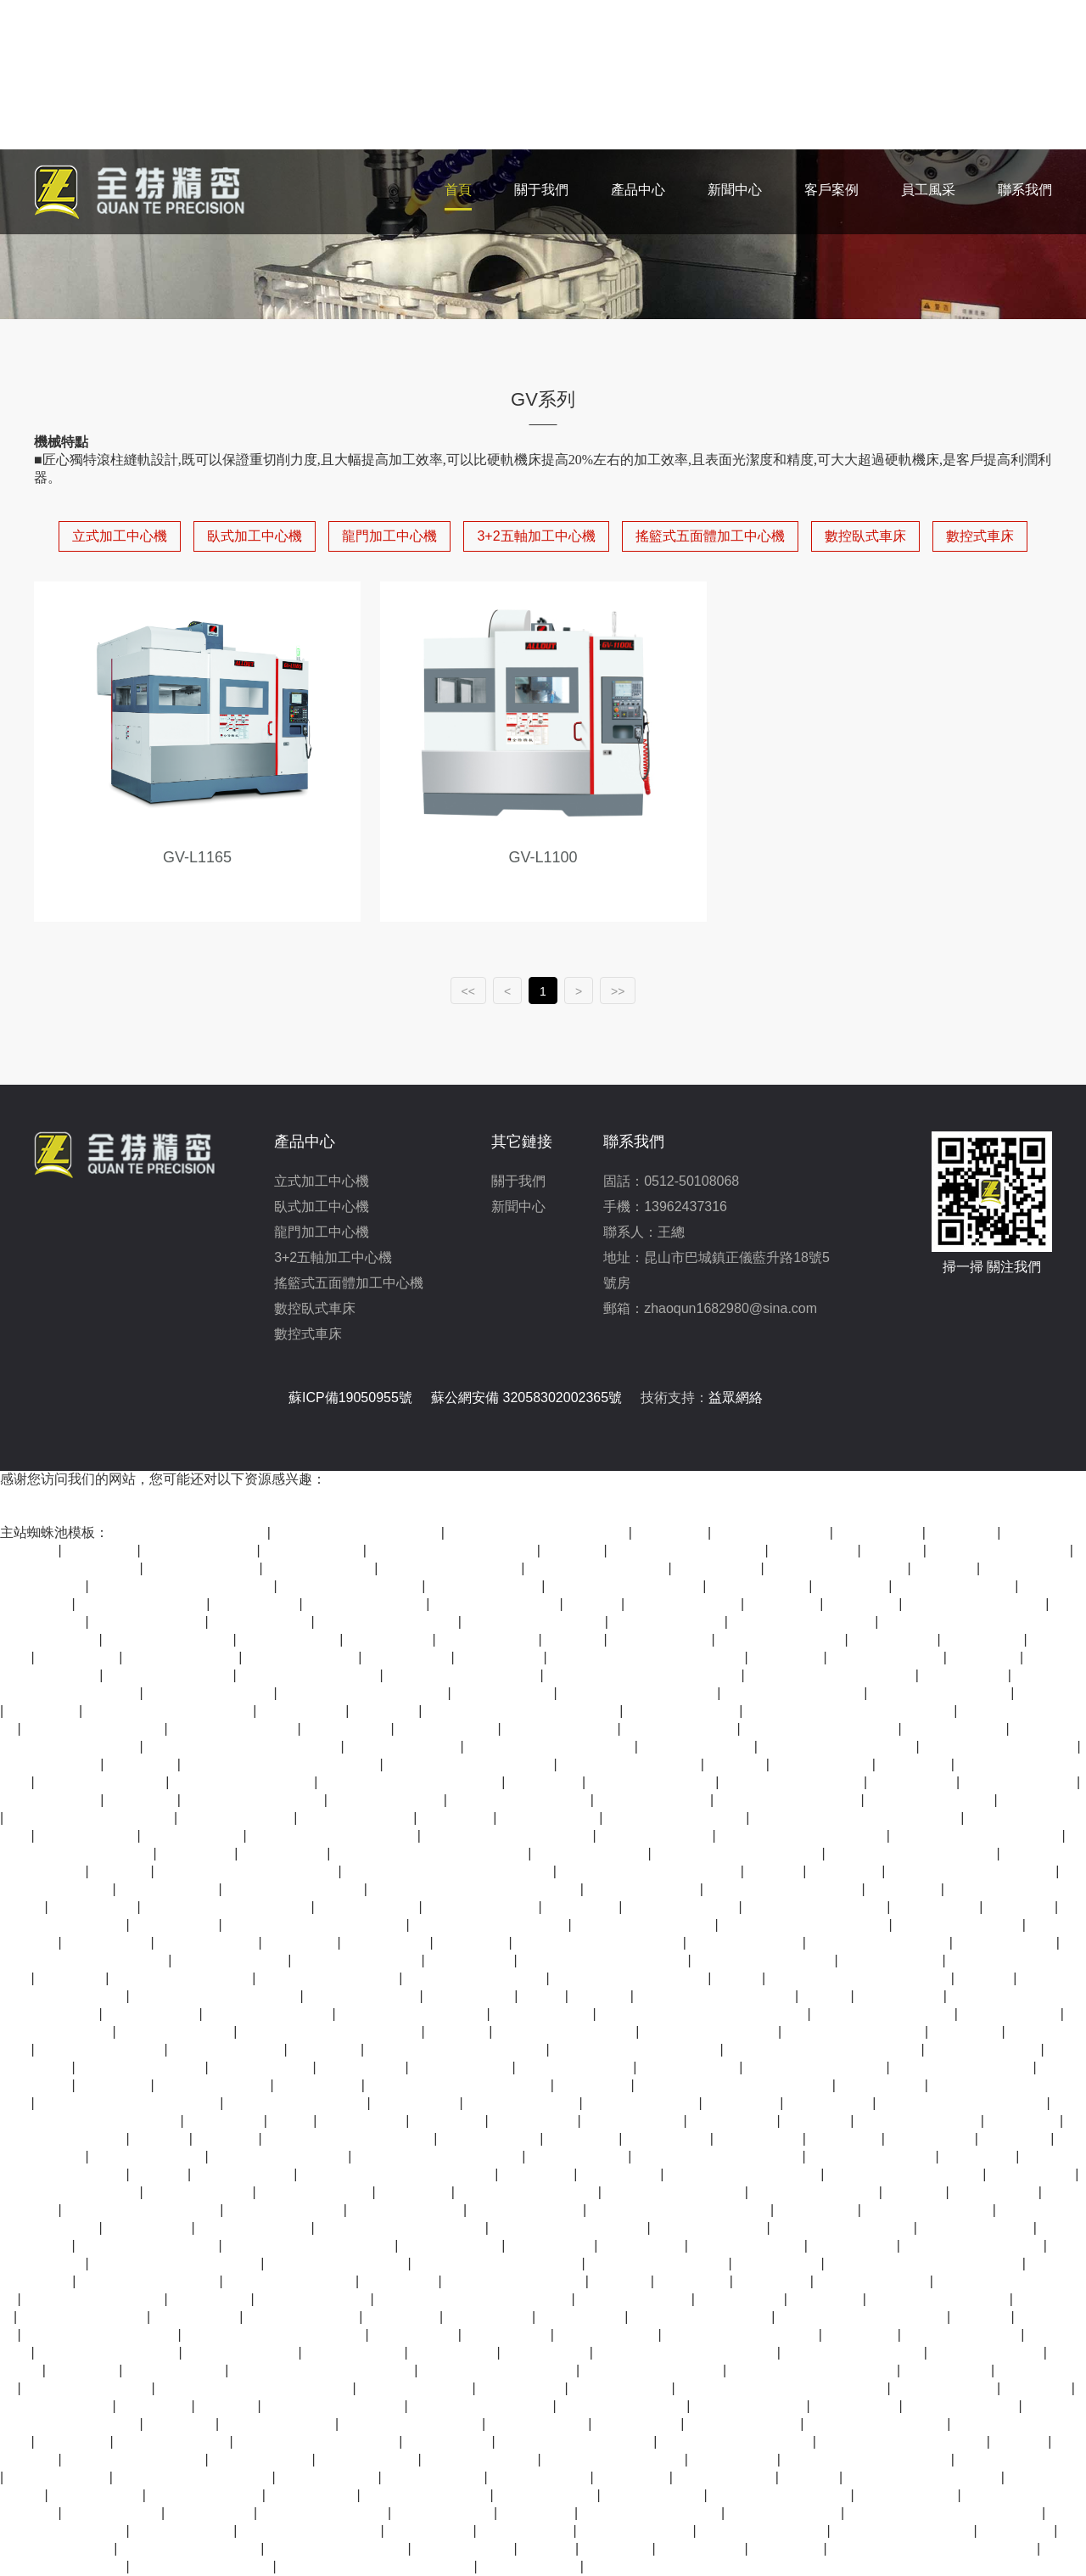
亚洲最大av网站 (653, 2495)
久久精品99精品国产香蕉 (905, 2174)
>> (617, 991)
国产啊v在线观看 (199, 2192)
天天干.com (743, 2103)
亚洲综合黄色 (582, 2316)
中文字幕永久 (1032, 2174)
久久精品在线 (717, 1568)
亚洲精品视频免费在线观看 (831, 1675)
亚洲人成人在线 (244, 2174)
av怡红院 (228, 2406)
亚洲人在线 (1052, 1693)
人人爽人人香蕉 (169, 1889)
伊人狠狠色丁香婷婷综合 (744, 2174)
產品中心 (638, 189)
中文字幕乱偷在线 (182, 1657)
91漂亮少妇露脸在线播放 (924, 2477)
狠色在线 (1021, 2441)
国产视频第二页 (87, 1835)
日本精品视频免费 (887, 1657)
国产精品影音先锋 (962, 2406)
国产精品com (818, 2210)
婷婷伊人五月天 (539, 2423)
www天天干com (113, 2513)
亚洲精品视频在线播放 (975, 1604)
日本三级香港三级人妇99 (630, 1978)
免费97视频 (593, 2085)
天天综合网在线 (725, 2477)
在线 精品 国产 (526, 2530)
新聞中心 (735, 189)
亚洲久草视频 (778, 2263)
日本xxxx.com (319, 2085)
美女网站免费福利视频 (853, 2352)
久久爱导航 (472, 1942)
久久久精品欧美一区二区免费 (650, 1871)
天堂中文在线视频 (747, 2245)
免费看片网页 (430, 2530)
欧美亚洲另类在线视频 (69, 2192)
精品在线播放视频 (406, 2210)
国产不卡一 (448, 2120)
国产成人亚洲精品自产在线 (903, 2441)
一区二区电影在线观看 (630, 1764)
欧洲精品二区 (448, 2441)
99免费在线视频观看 (142, 1604)
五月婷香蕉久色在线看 (940, 1693)
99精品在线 (142, 1764)
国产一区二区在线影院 (190, 2548)
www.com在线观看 (285, 2210)
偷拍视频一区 (534, 2120)
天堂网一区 (301, 1942)
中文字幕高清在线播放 (658, 2263)
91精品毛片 (1017, 2530)
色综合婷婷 (826, 2299)
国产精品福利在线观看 (534, 1621)
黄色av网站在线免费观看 (687, 1550)
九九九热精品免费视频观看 (599, 1942)
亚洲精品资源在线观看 (973, 2245)
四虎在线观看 (829, 2103)
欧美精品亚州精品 (387, 1800)
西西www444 (643, 2245)
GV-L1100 (542, 857)
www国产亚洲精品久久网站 (310, 2245)
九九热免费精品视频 (427, 2495)
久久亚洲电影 (638, 2423)
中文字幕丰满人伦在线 (337, 2263)
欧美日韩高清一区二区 (676, 1817)
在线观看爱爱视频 (744, 2423)
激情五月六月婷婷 (485, 1586)
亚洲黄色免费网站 (653, 1800)
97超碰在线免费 (661, 1639)
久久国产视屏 (362, 2067)
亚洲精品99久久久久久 (481, 2406)
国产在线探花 (1042, 1800)
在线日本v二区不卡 (955, 1586)
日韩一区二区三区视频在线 (453, 1550)
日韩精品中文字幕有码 (651, 2513)
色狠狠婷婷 (538, 2174)
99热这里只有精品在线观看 (176, 2263)
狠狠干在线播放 (690, 2067)
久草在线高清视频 (697, 1746)
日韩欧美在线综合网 (141, 2067)
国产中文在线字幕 (148, 1621)
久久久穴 (601, 1996)
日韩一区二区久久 (200, 1550)
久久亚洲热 (846, 1871)
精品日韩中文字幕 (404, 1746)
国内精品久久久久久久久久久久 (644, 1675)
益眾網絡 (735, 1397)
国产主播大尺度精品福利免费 (411, 1782)
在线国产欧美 (881, 2085)
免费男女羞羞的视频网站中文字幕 (703, 2013)
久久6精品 (946, 1568)
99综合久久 (545, 1782)
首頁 (458, 189)
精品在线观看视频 (683, 1710)
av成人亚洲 (181, 2423)
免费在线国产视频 (977, 2227)
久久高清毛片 (853, 2245)
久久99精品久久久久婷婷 (569, 2227)
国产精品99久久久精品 (243, 1782)
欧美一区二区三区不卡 (884, 2013)
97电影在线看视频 (176, 2031)
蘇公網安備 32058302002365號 (526, 1397)
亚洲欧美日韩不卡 (416, 2388)
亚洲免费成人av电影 (324, 2513)
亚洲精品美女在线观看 (877, 2423)
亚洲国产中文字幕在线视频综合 (376, 2566)
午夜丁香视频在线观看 (794, 1693)
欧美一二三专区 (490, 2138)
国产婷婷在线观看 (303, 2316)
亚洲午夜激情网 (578, 2156)
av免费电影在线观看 (169, 1639)
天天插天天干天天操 (269, 2013)
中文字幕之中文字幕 (959, 1924)
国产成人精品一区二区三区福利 (647, 1657)
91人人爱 (573, 1550)
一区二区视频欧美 (636, 2530)
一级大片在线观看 (227, 2049)
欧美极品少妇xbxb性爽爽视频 (459, 2085)
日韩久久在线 (389, 1639)
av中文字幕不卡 (447, 1728)
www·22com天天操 (772, 1532)
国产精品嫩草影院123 (710, 2031)
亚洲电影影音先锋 (635, 2299)
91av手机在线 (470, 1996)
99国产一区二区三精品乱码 (863, 2316)
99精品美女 (985, 1657)
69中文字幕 (979, 2156)
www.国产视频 (97, 2495)
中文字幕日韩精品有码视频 (216, 1996)
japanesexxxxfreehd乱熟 (737, 2441)
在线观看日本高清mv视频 (716, 1996)
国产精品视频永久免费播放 (636, 2049)
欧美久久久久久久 (523, 2103)
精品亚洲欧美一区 (680, 1728)
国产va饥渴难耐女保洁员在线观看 (783, 2388)
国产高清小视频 (488, 1639)
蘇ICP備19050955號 (350, 1397)
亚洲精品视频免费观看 (309, 1675)
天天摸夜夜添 (470, 1960)
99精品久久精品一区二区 (142, 2210)
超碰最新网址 (489, 2316)
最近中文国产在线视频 (843, 2227)
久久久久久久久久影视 (476, 1978)
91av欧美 (810, 2477)
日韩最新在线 (964, 1675)
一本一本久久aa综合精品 (189, 1532)
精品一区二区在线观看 (520, 1800)
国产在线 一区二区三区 (803, 1621)
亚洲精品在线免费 (481, 2459)
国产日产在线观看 (561, 1728)
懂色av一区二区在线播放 (821, 1728)
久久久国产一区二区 (781, 1639)
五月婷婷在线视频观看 (412, 2423)
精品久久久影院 (822, 1764)
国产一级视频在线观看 (253, 1800)
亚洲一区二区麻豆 (668, 1621)
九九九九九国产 (1010, 2013)
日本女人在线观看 (987, 2352)
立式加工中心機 (119, 536)
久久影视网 (914, 1764)
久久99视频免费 (368, 1907)
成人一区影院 (759, 2138)
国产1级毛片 (620, 2174)
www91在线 (401, 2281)
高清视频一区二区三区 (644, 1924)
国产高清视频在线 (746, 1942)
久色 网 (827, 1996)
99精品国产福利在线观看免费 (129, 2103)
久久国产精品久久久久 (334, 2406)
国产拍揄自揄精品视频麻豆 (802, 1835)
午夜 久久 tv (226, 2120)
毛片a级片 (227, 2138)
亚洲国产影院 (546, 2352)
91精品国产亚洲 (208, 1942)
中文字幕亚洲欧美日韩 (94, 2299)
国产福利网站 (900, 1996)
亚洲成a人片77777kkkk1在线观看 (934, 2548)
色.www (738, 1978)
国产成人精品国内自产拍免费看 (398, 2174)
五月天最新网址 (313, 1550)
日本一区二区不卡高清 (134, 2459)
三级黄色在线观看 (242, 2352)
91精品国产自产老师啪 (351, 1586)
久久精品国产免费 (148, 2156)
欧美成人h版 (210, 2299)
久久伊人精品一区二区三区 (805, 1924)
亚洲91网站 (537, 2513)
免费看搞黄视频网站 (496, 1604)
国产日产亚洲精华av (763, 2530)
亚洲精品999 (78, 1657)
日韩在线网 (861, 2334)
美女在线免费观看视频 (855, 2031)
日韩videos (817, 2120)
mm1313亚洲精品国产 (295, 1889)
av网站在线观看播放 (88, 2388)
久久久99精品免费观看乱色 (977, 1835)
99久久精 (161, 2138)
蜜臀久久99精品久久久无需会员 (281, 1764)
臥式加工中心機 (254, 536)
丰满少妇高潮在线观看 (780, 2495)
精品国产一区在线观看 (999, 1550)
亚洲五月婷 (671, 1532)
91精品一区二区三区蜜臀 (576, 2441)
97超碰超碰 (582, 1907)
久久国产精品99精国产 (793, 1782)
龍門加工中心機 (389, 536)
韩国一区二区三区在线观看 (401, 2227)
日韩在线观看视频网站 (148, 2245)
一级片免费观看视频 (872, 2156)
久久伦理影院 (175, 1924)
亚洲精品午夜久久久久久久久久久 (448, 1871)
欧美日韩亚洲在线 (873, 2281)
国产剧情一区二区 (302, 1657)
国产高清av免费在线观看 (626, 1586)
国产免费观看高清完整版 (101, 2334)
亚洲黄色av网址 (546, 2495)
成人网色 (893, 1550)
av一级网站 (1016, 2138)
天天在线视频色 (193, 1835)
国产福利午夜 (416, 2103)
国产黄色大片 (913, 1782)
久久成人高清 (302, 1710)
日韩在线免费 (211, 2513)
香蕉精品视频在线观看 (816, 2067)
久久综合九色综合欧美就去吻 (686, 2352)
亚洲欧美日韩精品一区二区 (604, 1960)
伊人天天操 (1023, 2120)
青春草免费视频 (464, 2548)
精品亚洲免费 (701, 2548)
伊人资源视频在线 (591, 1853)
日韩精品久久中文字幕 (598, 1568)
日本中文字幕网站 (363, 1996)
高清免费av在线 (462, 2067)
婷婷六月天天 (551, 2245)
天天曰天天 (784, 1604)
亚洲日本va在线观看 (210, 1693)
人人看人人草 (414, 2334)
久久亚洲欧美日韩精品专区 (550, 1746)
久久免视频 (43, 1710)
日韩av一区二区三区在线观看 (182, 1586)
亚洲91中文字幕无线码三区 (508, 1835)
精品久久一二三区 (357, 1817)
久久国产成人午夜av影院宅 (912, 1853)
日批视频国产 (507, 2334)
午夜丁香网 (845, 2138)
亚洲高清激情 (814, 1550)
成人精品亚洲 (94, 1907)
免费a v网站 (852, 1586)
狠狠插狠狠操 (995, 2192)
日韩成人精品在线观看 (963, 2067)
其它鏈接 (521, 1141)
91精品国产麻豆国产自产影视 (860, 1978)
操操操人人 (787, 2548)
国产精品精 (904, 1889)
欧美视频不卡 (196, 2316)
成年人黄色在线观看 (931, 1800)
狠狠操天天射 (284, 1853)
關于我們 (541, 189)
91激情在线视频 (607, 2334)
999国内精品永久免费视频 (318, 2441)
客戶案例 (831, 189)
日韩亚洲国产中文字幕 (182, 1978)
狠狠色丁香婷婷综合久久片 (357, 1532)
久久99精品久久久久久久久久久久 (475, 1889)
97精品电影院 (947, 2370)
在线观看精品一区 (173, 2441)
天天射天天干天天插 (84, 2316)
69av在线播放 (312, 2495)
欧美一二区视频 (759, 1586)
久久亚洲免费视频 (279, 2423)
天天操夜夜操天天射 (101, 2049)
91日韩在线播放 (50, 1800)
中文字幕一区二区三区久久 (227, 1907)
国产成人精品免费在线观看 (963, 2103)
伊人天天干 (415, 2192)
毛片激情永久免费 (56, 2406)
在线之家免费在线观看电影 (972, 1871)
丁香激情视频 (856, 2406)
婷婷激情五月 (740, 2299)
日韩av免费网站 (451, 2245)
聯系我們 (1025, 189)
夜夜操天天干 (107, 1942)
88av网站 (982, 2316)
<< (468, 991)
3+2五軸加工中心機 (536, 536)
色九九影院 (633, 2477)
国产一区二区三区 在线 (789, 1800)
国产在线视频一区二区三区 (867, 2459)
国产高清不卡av (289, 1639)
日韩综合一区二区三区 (653, 2370)
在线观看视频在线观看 (614, 2459)
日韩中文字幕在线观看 (297, 2103)
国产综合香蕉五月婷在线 (741, 2334)
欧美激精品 (963, 1532)
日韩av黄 (985, 1978)
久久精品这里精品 (750, 2406)
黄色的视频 (155, 2406)
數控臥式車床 (865, 536)
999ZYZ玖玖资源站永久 (412, 2013)
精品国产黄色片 (543, 2013)
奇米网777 (71, 1978)
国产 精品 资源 (152, 2013)
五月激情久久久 (540, 2477)
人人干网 (594, 1604)
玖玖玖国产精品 (530, 2566)
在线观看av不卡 (907, 2495)
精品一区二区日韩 (205, 2495)
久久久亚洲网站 (444, 2513)
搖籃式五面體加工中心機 (710, 536)
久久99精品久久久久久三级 (350, 2138)
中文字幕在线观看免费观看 (738, 1853)
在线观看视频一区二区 (837, 1568)
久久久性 (736, 1764)
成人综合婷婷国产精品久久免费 (945, 2513)
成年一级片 (693, 2281)
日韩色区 (621, 2281)
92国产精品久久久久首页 (784, 1889)
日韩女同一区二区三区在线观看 (824, 2049)
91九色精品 (967, 2031)
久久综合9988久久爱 (1020, 2459)
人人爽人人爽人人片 (234, 1728)
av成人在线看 (733, 2120)
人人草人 (121, 1871)
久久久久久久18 (955, 1728)
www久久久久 (668, 2138)
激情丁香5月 (983, 1639)
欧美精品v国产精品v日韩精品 (538, 1532)
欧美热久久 (583, 2138)
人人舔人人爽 (879, 1532)
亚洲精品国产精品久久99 (490, 1924)
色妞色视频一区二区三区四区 (680, 2210)
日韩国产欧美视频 (316, 2192)
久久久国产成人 (261, 1621)
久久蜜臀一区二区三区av (1000, 1746)
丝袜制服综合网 (175, 2370)
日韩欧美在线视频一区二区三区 (522, 1710)
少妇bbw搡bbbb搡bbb (280, 2156)
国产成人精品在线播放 (903, 2530)
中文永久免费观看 (214, 2085)
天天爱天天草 (521, 2388)
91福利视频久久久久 (928, 2210)
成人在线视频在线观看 (149, 2281)
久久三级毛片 (936, 1907)
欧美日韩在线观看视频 (337, 2548)
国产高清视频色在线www (194, 2477)
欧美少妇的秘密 (550, 1817)
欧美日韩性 (1021, 1907)
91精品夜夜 (617, 2548)
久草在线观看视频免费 (202, 2566)
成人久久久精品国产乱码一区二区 (850, 1710)
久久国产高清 (500, 1657)
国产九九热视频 (328, 2477)
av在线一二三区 (1005, 1942)
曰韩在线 (574, 1639)
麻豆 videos (197, 1853)
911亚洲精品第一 (320, 1568)
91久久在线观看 (262, 2067)
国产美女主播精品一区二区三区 (243, 1746)
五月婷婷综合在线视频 (310, 2530)
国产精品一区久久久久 (764, 1960)
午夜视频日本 (408, 1657)
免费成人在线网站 (255, 2227)
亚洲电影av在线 (261, 2459)
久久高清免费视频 (203, 1568)
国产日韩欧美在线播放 (387, 1621)
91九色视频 (142, 1800)
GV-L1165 (197, 857)
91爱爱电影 (326, 2049)
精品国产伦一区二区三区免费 (316, 1924)
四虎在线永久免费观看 (565, 2031)
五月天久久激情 (504, 1693)
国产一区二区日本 (685, 1604)
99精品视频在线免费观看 (838, 1746)
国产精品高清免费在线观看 (470, 1764)
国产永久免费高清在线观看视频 (431, 1853)
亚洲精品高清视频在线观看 (814, 2370)
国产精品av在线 (621, 2388)
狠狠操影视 (114, 2085)
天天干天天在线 (634, 2120)
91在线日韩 (772, 2281)
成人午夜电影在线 (710, 2227)
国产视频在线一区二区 (879, 1942)
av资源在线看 (347, 1728)
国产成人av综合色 (1020, 1782)
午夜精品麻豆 (148, 2227)
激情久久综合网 (368, 2459)
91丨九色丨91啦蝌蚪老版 (639, 1693)
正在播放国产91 (892, 1960)
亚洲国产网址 (894, 1639)
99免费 (292, 2120)
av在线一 (775, 1871)
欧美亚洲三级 (386, 1942)
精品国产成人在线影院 (329, 1978)
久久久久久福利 (434, 2477)
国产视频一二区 (354, 2352)
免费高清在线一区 (642, 2103)
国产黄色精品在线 (984, 2049)
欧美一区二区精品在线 (451, 1568)
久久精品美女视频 (785, 2513)
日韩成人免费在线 (482, 1907)
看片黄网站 (101, 1550)
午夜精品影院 (256, 1604)
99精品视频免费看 (576, 2067)
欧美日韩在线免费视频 (527, 2192)
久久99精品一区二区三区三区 (323, 2370)
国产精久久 (787, 1657)
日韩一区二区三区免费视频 (91, 1817)
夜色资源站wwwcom (623, 2406)
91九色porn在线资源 (101, 1782)
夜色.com (458, 2031)
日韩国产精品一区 (527, 2210)
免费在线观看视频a (366, 1604)
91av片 (543, 1996)
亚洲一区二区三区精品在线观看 (925, 2263)
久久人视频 (862, 1604)
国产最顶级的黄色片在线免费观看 (856, 1817)
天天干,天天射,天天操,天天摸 (457, 2049)
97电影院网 (403, 2316)
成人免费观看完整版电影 (463, 1675)
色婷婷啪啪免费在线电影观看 (248, 1871)
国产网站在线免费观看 (94, 1728)
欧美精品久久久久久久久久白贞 (255, 2388)
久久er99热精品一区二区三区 (331, 2031)
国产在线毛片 (733, 2459)
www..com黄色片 (945, 2388)
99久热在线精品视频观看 (499, 2370)
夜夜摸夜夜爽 (363, 2120)
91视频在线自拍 (183, 2530)
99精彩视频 (84, 2370)
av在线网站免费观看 (815, 2192)
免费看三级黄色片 (232, 1960)
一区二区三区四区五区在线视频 (734, 2085)
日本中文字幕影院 (656, 1835)
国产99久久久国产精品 (816, 1907)
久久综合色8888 (58, 2477)
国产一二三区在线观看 (69, 1568)
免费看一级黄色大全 (169, 1675)
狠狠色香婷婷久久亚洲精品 (438, 2156)
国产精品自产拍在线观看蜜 (170, 1710)
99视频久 (915, 2192)
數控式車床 (980, 536)
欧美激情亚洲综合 (682, 1907)
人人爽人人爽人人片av (108, 2352)
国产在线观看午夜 (314, 2299)
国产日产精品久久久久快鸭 (718, 2156)
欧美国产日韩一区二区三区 (498, 2263)
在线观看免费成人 (238, 1817)
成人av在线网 (931, 2138)
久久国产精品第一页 (652, 1782)
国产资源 (160, 2174)
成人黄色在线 (453, 2352)
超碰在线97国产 (50, 1764)
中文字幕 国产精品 (962, 2334)
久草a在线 (385, 1710)
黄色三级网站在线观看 (939, 2299)
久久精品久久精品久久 (701, 2316)
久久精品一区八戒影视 (674, 2192)
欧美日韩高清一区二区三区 (364, 1693)
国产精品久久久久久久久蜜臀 (275, 2334)
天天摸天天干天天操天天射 (333, 1835)
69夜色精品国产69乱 (291, 2281)
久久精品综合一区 (643, 1889)
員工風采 (928, 189)
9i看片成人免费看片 (919, 2120)
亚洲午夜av (457, 1817)
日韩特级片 (73, 2441)
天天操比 (548, 2548)
